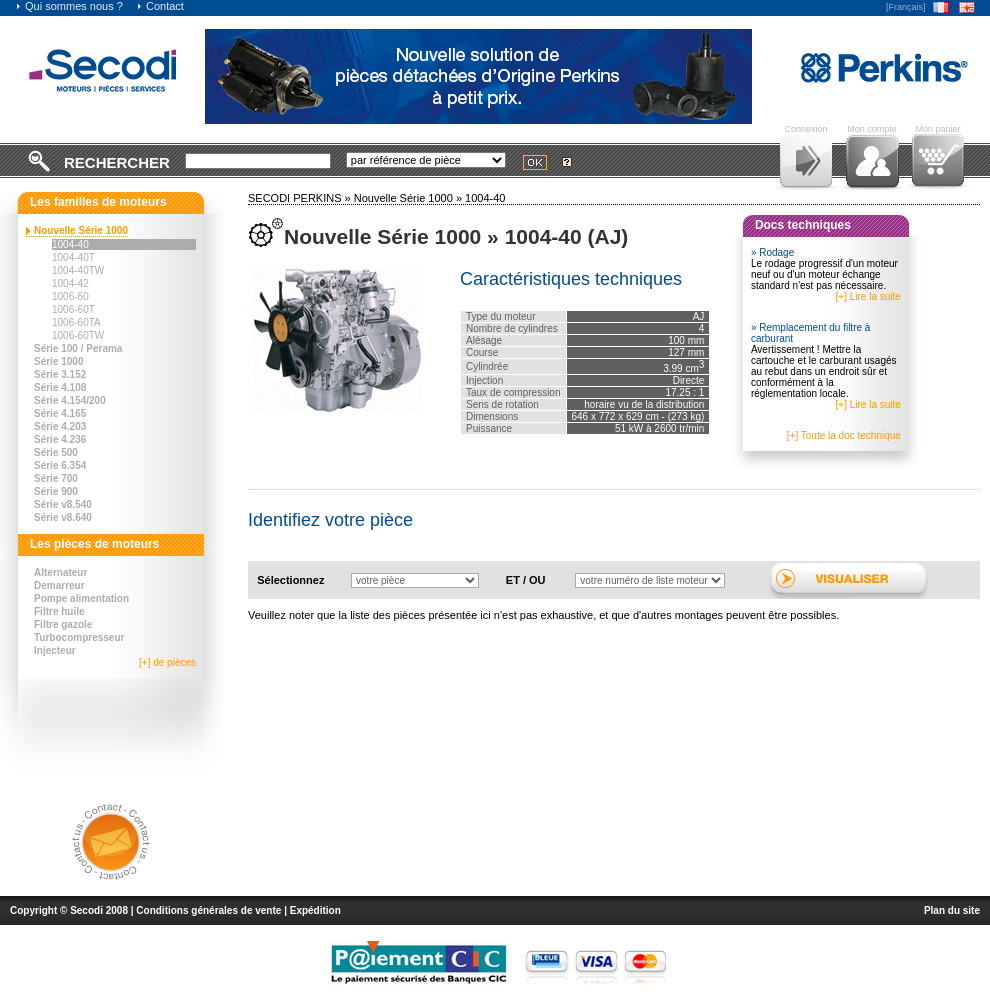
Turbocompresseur (79, 637)
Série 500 (56, 452)
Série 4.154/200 (70, 400)
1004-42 (70, 283)
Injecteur (55, 650)
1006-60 (70, 296)
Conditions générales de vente (208, 910)
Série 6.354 (60, 465)
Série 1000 (59, 361)
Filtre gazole (63, 624)
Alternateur (60, 572)
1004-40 (70, 244)
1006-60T (73, 309)
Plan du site (952, 910)
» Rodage (772, 252)
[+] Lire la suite (868, 296)
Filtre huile (59, 611)
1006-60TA (76, 322)
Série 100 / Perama (78, 348)
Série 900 (56, 491)
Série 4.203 (60, 426)
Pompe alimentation (81, 598)
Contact (160, 6)
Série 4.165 (60, 413)
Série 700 (56, 478)
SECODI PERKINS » (301, 198)
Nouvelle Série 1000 (81, 230)
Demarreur (59, 585)
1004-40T (73, 257)
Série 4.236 (60, 439)
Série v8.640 (63, 517)
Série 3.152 (60, 374)
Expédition (315, 910)
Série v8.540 (63, 504)
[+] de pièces (167, 662)
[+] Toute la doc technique (844, 435)
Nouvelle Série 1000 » (409, 198)
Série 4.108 (60, 387)
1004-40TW (78, 270)
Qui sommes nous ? (69, 6)
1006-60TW (78, 335)
